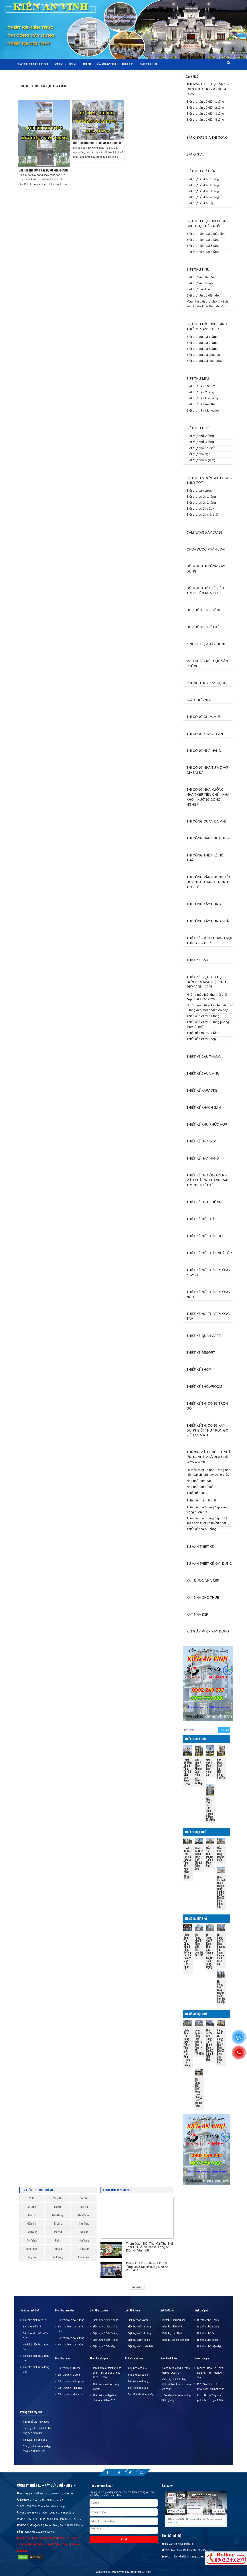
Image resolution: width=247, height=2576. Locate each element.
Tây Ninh (84, 2232)
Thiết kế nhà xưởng (204, 1202)
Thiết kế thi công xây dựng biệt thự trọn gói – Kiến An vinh (209, 1430)
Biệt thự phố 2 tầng (200, 436)
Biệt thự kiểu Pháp (200, 283)
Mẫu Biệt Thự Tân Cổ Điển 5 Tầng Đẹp (209, 1857)
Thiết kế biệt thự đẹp (201, 1039)
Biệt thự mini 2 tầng (200, 392)
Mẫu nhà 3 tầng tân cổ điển (220, 1854)
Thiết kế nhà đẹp (201, 1141)
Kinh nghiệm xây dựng (207, 644)
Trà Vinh (58, 2232)
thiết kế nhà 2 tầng (33, 2544)
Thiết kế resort (201, 1352)
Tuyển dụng (145, 64)
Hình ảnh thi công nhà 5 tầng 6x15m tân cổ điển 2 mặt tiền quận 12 (187, 1952)
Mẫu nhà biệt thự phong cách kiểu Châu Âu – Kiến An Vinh (207, 304)
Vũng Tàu (57, 2198)
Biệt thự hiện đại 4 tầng (203, 252)
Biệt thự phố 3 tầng (200, 442)
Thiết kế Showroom (204, 1386)
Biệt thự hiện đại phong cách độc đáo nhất (208, 223)
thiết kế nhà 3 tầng (138, 2387)
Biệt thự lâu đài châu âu (203, 354)
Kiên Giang (84, 2223)
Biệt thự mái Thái (199, 289)
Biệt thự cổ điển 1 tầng (203, 179)
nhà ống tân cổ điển (138, 2374)
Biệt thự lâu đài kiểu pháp (205, 360)
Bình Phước (83, 2215)
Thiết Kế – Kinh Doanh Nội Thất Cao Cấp (209, 940)
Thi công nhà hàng (204, 751)
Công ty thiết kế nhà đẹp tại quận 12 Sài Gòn (37, 2448)
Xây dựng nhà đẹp (203, 1581)
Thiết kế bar (197, 960)
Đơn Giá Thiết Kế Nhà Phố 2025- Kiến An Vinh (210, 2386)
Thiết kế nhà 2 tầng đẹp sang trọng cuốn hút (207, 1509)
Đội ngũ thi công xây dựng (206, 569)
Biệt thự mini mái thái (201, 404)
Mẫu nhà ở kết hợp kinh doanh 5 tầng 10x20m (210, 1809)
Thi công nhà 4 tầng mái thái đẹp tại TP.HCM (199, 1945)
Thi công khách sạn (205, 734)
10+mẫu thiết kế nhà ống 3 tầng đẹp (176, 2398)
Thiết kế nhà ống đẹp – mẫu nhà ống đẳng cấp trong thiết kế (207, 1180)
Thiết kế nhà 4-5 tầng (202, 1529)
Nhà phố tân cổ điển (201, 1487)
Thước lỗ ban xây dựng (36, 2421)
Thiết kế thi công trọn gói (207, 1406)
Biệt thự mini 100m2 (201, 386)
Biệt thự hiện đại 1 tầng (71, 2320)
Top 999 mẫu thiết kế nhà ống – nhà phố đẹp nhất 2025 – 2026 (209, 1457)
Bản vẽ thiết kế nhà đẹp (140, 2394)
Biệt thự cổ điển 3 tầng (203, 191)
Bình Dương (58, 2215)
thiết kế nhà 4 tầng (138, 2381)
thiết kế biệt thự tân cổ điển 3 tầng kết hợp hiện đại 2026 (187, 1862)
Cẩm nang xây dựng (106, 64)
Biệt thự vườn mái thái (202, 514)
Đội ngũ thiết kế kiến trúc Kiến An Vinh (205, 590)
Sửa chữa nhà (199, 700)
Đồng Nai (31, 2223)
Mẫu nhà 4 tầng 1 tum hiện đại (209, 1767)
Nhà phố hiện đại (199, 1481)
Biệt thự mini (198, 378)
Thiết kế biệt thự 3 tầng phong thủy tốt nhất (208, 1024)
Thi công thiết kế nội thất (205, 858)
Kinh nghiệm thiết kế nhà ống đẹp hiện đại (37, 2430)
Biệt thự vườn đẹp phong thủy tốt (209, 480)
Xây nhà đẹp (197, 1614)
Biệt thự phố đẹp (198, 454)
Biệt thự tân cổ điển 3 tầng (205, 113)
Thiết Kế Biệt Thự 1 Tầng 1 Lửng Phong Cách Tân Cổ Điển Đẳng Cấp (221, 1891)
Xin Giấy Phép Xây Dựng (208, 1631)
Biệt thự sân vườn (199, 490)
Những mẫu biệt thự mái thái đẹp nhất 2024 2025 (207, 997)
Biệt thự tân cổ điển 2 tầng (205, 107)
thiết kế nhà (24, 2538)
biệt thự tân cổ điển (57, 2544)
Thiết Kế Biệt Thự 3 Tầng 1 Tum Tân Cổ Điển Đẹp (199, 1858)
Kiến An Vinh (84, 2257)
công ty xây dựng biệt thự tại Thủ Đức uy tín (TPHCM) (199, 2042)
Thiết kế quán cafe (204, 1336)
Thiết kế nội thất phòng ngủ (208, 1294)
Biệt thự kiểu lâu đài (201, 277)
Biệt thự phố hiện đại (201, 460)
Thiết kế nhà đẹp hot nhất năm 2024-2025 (104, 2398)
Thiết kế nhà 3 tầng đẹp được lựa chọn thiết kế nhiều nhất (207, 1520)
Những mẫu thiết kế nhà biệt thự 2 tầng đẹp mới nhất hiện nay (209, 1007)
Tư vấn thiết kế (200, 1547)
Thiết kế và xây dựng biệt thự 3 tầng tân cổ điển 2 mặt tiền (209, 2044)
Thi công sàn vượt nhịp (208, 838)
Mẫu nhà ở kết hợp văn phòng (207, 663)
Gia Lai (57, 2240)
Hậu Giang (32, 2232)
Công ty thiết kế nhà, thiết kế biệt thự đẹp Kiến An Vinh (176, 2384)
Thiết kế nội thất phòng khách (208, 1272)
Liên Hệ (155, 64)
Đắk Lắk (58, 2223)
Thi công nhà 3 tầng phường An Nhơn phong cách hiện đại (221, 1949)
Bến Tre (32, 2215)
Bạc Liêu (84, 2198)
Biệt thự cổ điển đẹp (201, 203)
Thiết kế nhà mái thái (201, 1500)
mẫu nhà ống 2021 (138, 2368)
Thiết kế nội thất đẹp (205, 1236)
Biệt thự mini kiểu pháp (203, 398)
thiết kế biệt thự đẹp (45, 2538)
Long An (58, 2249)
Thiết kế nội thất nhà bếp (209, 1253)
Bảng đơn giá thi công (207, 137)
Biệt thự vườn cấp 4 (201, 508)
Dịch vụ (72, 64)
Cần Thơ (84, 2207)
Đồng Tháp (32, 2257)
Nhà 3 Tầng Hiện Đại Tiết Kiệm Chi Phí (221, 1768)
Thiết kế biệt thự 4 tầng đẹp (36, 2369)
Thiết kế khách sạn (204, 1107)
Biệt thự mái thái (32, 2326)
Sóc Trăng (32, 2240)
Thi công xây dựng (204, 904)
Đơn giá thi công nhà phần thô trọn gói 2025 (210, 2398)
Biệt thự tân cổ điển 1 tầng (205, 101)
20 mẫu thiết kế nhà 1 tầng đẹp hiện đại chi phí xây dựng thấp (208, 1472)
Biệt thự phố (198, 428)
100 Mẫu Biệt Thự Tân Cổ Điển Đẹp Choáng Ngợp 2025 (208, 89)
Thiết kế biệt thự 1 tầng (203, 1016)
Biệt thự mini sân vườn (203, 410)
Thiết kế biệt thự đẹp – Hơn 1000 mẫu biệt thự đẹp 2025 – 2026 (206, 982)
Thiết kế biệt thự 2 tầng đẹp (36, 2347)
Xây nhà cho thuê (203, 1597)
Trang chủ (22, 64)
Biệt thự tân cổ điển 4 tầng (205, 119)
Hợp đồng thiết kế (203, 627)
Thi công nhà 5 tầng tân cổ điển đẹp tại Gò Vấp (221, 1991)
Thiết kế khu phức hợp (207, 1124)
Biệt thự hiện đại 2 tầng (203, 239)
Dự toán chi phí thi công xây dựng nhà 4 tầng (98, 143)
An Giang (31, 2207)
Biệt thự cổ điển (201, 171)
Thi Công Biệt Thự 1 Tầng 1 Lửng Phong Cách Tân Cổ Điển (198, 2092)
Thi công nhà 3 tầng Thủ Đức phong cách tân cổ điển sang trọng (209, 1951)
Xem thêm (137, 2287)
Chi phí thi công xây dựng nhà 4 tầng (43, 170)
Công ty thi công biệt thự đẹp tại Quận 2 (176, 2370)
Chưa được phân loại (206, 549)
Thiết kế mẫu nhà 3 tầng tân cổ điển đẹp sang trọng (187, 1771)
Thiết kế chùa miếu (203, 1073)
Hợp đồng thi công (204, 610)
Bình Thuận (31, 2249)
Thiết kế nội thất (202, 1219)
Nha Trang (84, 2240)
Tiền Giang (84, 2249)
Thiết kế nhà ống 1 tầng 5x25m (106, 2386)
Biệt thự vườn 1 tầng (201, 496)
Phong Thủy (127, 64)
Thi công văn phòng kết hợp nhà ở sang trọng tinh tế (208, 882)
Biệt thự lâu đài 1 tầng (202, 336)
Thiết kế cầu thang (204, 1057)
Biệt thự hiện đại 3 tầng (203, 245)
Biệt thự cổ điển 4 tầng (203, 197)
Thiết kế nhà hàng (203, 1158)
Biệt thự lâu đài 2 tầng (202, 342)
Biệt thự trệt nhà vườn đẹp (35, 2335)
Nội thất (59, 64)
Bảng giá (87, 64)
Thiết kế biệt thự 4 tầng (203, 1033)
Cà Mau (58, 2207)
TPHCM (31, 2198)
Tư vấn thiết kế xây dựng (209, 1563)
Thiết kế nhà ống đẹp (35, 2439)
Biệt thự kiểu (198, 269)
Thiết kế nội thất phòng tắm (208, 1316)
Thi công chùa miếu (204, 717)
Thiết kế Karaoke (202, 1090)
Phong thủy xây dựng (207, 683)
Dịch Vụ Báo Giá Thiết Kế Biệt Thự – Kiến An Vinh (210, 2373)
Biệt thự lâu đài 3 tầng (202, 348)
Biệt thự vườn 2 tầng (201, 502)
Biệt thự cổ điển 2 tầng (203, 185)
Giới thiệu (33, 64)
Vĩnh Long (58, 2257)
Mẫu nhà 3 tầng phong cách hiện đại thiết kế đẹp (199, 1771)
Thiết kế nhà (195, 1493)
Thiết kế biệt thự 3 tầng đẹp (36, 2358)
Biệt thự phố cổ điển (201, 448)
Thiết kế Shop (199, 1369)
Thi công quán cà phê (206, 821)
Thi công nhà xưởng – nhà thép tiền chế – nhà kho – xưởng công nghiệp (208, 797)
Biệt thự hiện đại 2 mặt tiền (206, 233)
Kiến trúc (43, 64)
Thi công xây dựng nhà (208, 921)
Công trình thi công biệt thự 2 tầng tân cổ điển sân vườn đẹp (220, 2046)
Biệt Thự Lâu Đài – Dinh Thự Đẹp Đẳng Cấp (207, 326)
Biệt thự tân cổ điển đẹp (204, 295)
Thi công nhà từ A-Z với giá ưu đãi (208, 770)
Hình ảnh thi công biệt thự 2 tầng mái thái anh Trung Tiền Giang (186, 2047)
